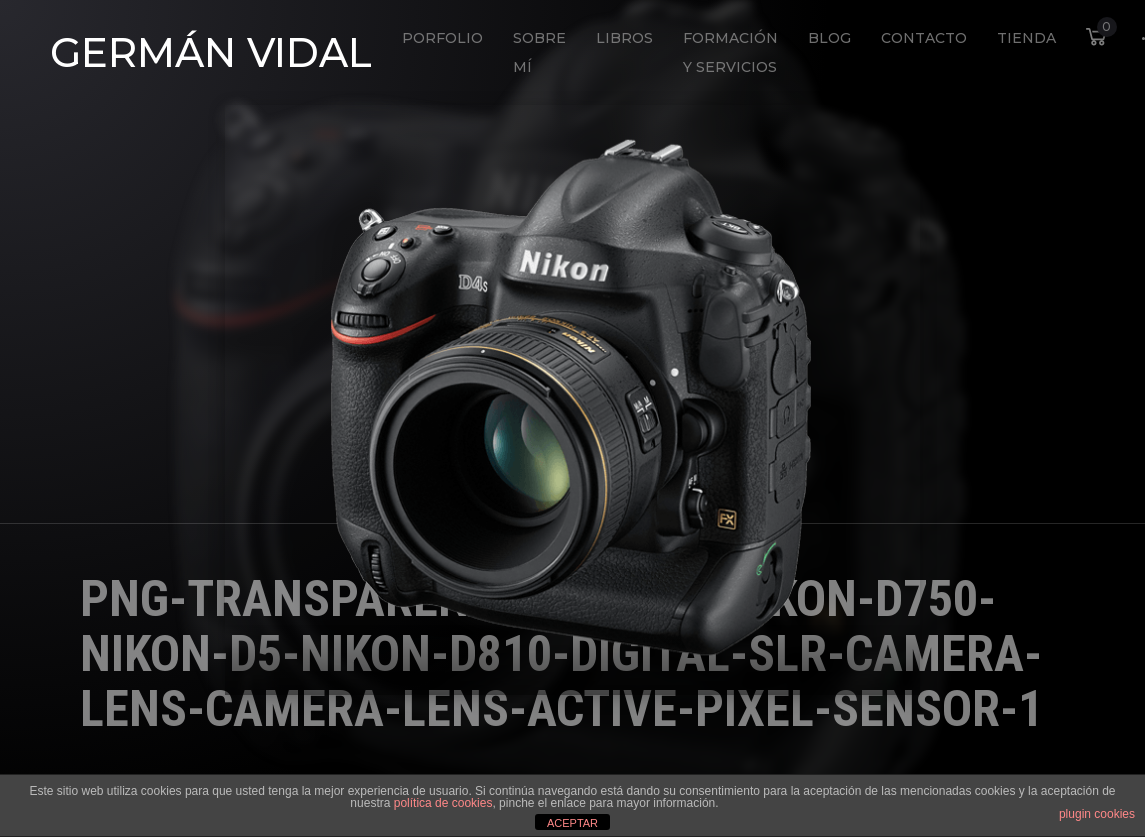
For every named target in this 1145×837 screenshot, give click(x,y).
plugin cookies (1097, 814)
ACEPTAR (572, 823)
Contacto (924, 38)
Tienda (1026, 38)
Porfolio (442, 38)
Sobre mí (539, 52)
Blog (829, 38)
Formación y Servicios (730, 52)
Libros (624, 38)
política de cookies (443, 803)
